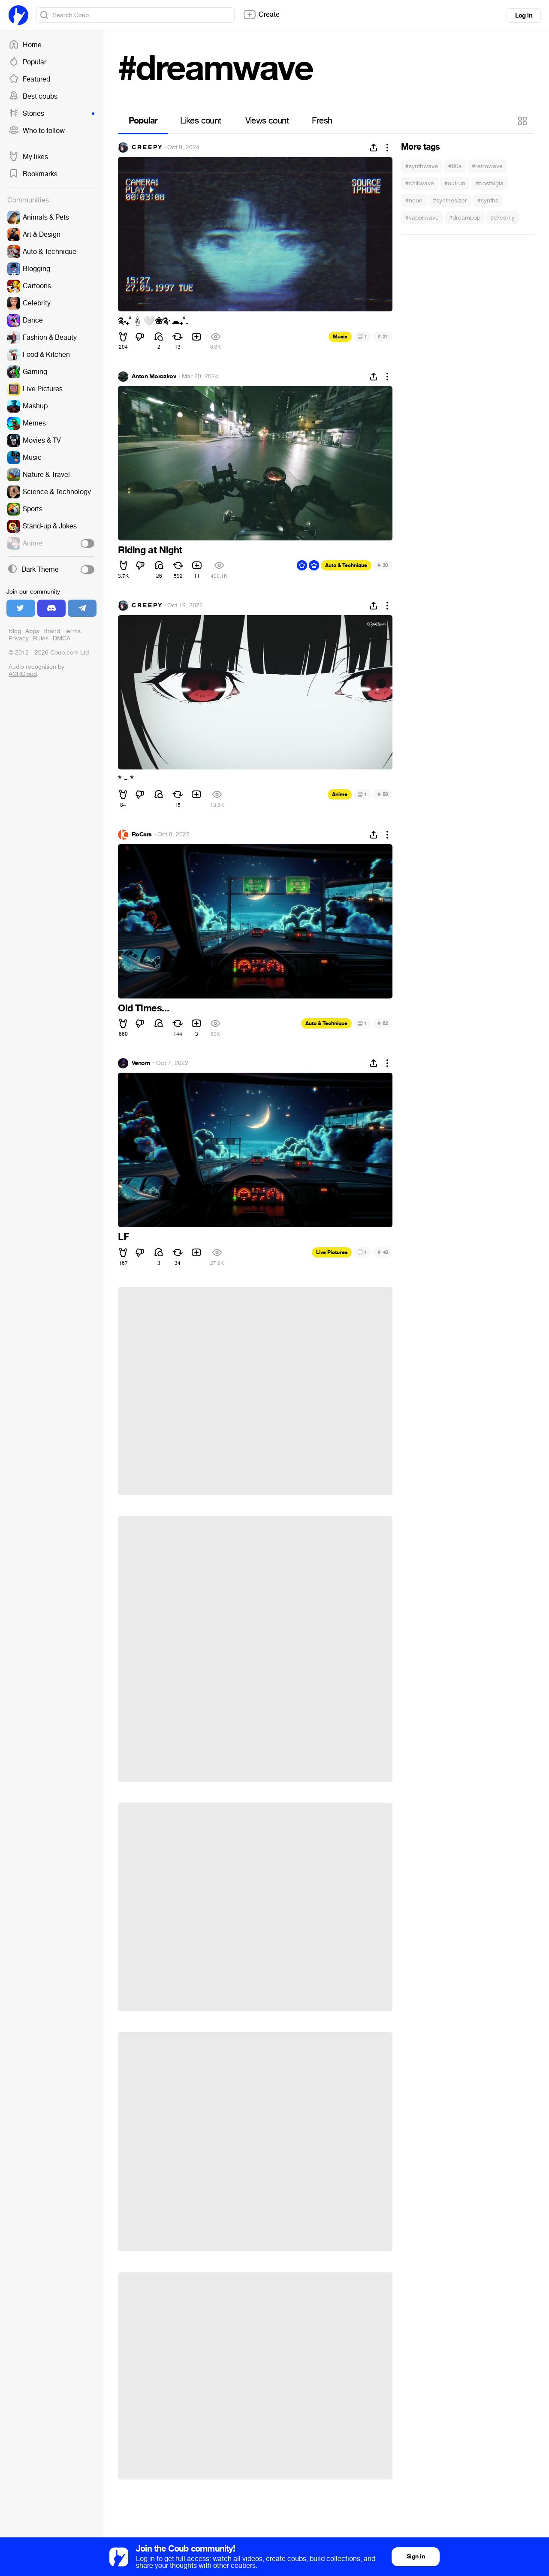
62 (382, 1023)
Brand (51, 631)
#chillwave (419, 183)
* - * (126, 779)
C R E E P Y (147, 148)
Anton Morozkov (154, 377)
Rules (40, 638)
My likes (28, 157)
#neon (413, 200)
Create (261, 14)
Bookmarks (33, 174)
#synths (487, 200)
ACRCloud (23, 674)
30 (382, 565)
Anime (339, 794)
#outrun (454, 183)
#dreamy (503, 218)
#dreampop (464, 218)
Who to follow (37, 131)
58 (382, 794)
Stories (51, 114)
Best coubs (33, 96)
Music (340, 336)
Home (25, 45)
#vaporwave (422, 218)
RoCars (142, 835)
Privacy (19, 638)
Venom (141, 1063)
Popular (27, 62)
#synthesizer (450, 200)
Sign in (416, 2556)
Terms (72, 631)
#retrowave (487, 166)
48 (382, 1252)
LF (123, 1237)
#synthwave (421, 166)
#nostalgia (490, 183)
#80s (455, 166)
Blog (15, 631)
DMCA (61, 638)
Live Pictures (331, 1252)
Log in (523, 15)
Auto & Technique (346, 565)
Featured (29, 79)
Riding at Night (150, 550)
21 (382, 336)
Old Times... (143, 1008)
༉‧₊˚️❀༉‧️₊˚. (153, 321)
